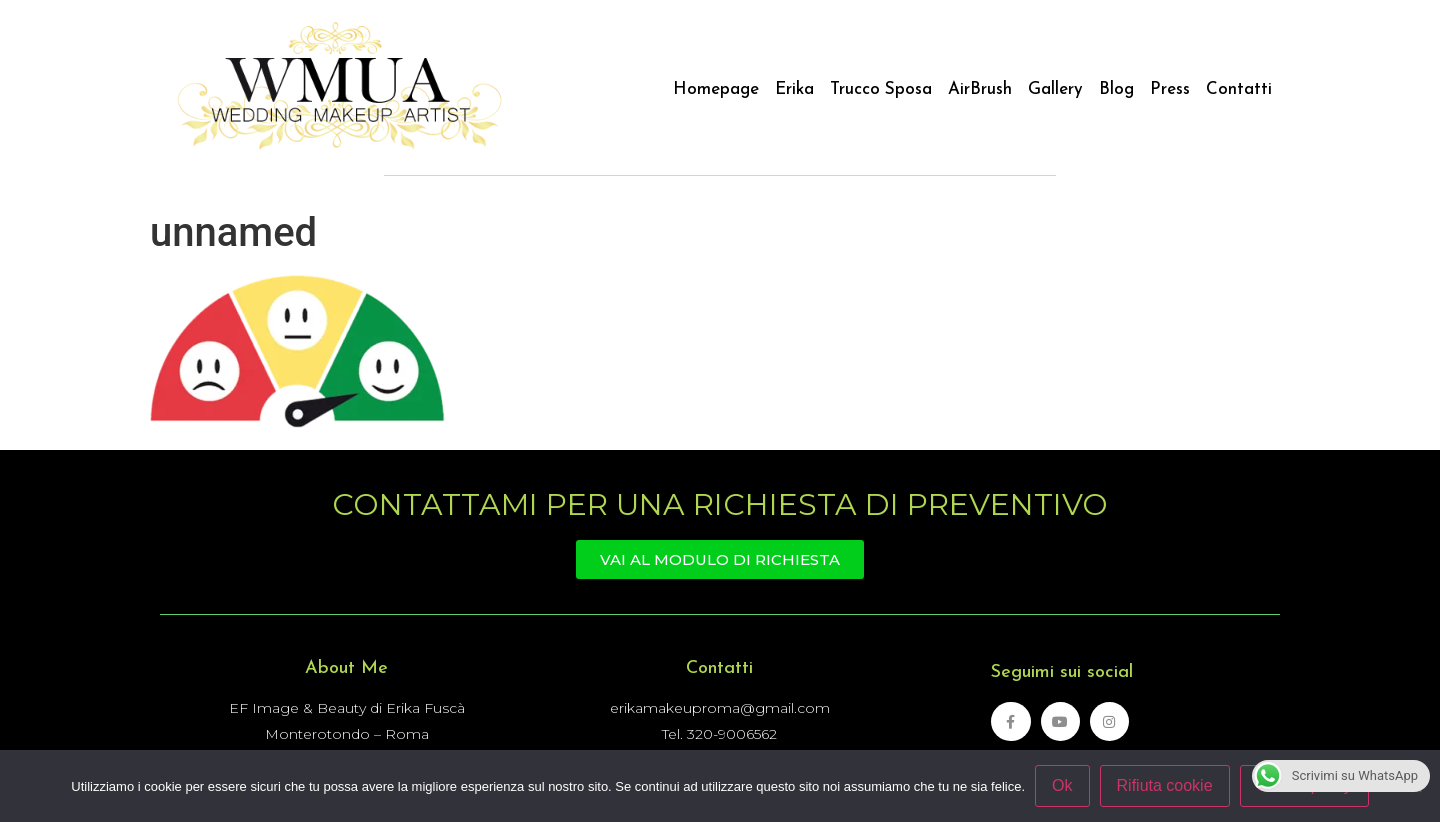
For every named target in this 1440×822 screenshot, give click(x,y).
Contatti (1239, 89)
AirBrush (980, 89)
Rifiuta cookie (1165, 785)
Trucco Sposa (881, 89)
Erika (794, 89)
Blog (1116, 89)
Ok (1062, 785)
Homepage (716, 89)
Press (1170, 89)
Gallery (1055, 89)
